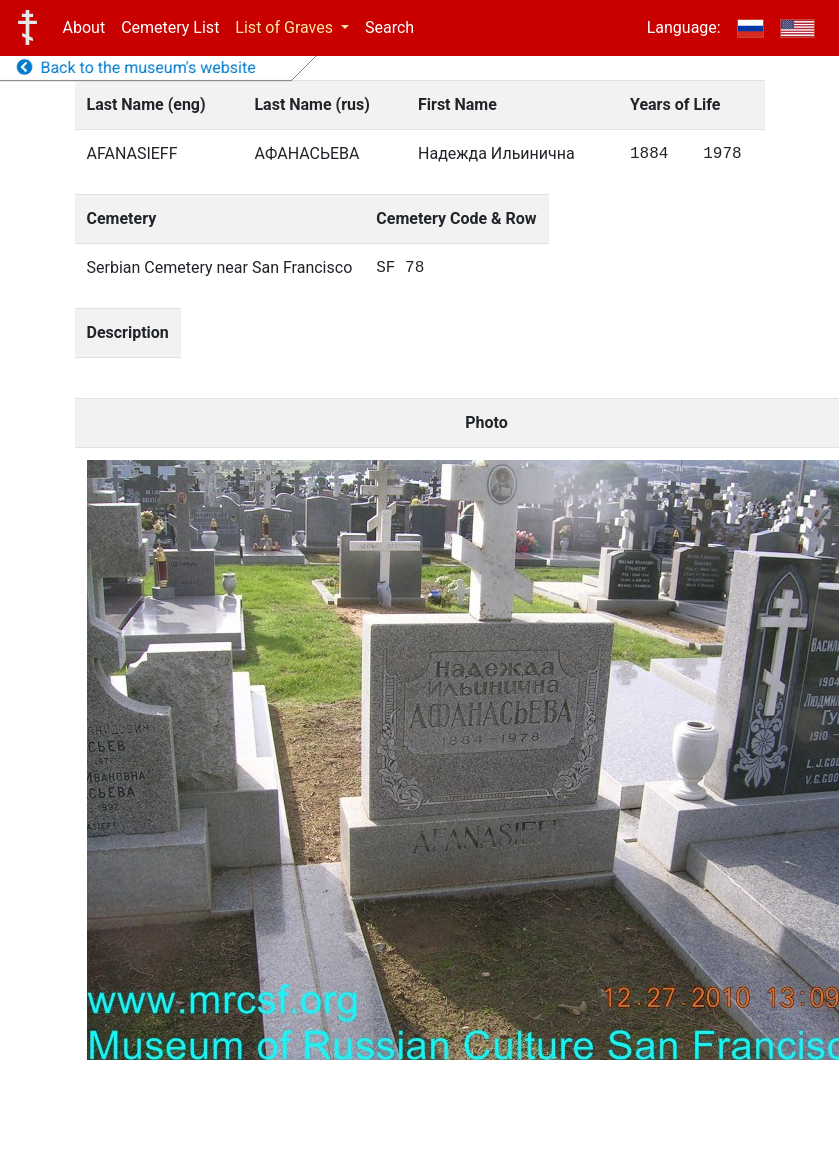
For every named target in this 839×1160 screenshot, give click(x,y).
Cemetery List (170, 27)
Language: (684, 27)
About (84, 27)
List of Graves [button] (286, 27)
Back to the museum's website (136, 67)
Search (389, 27)
